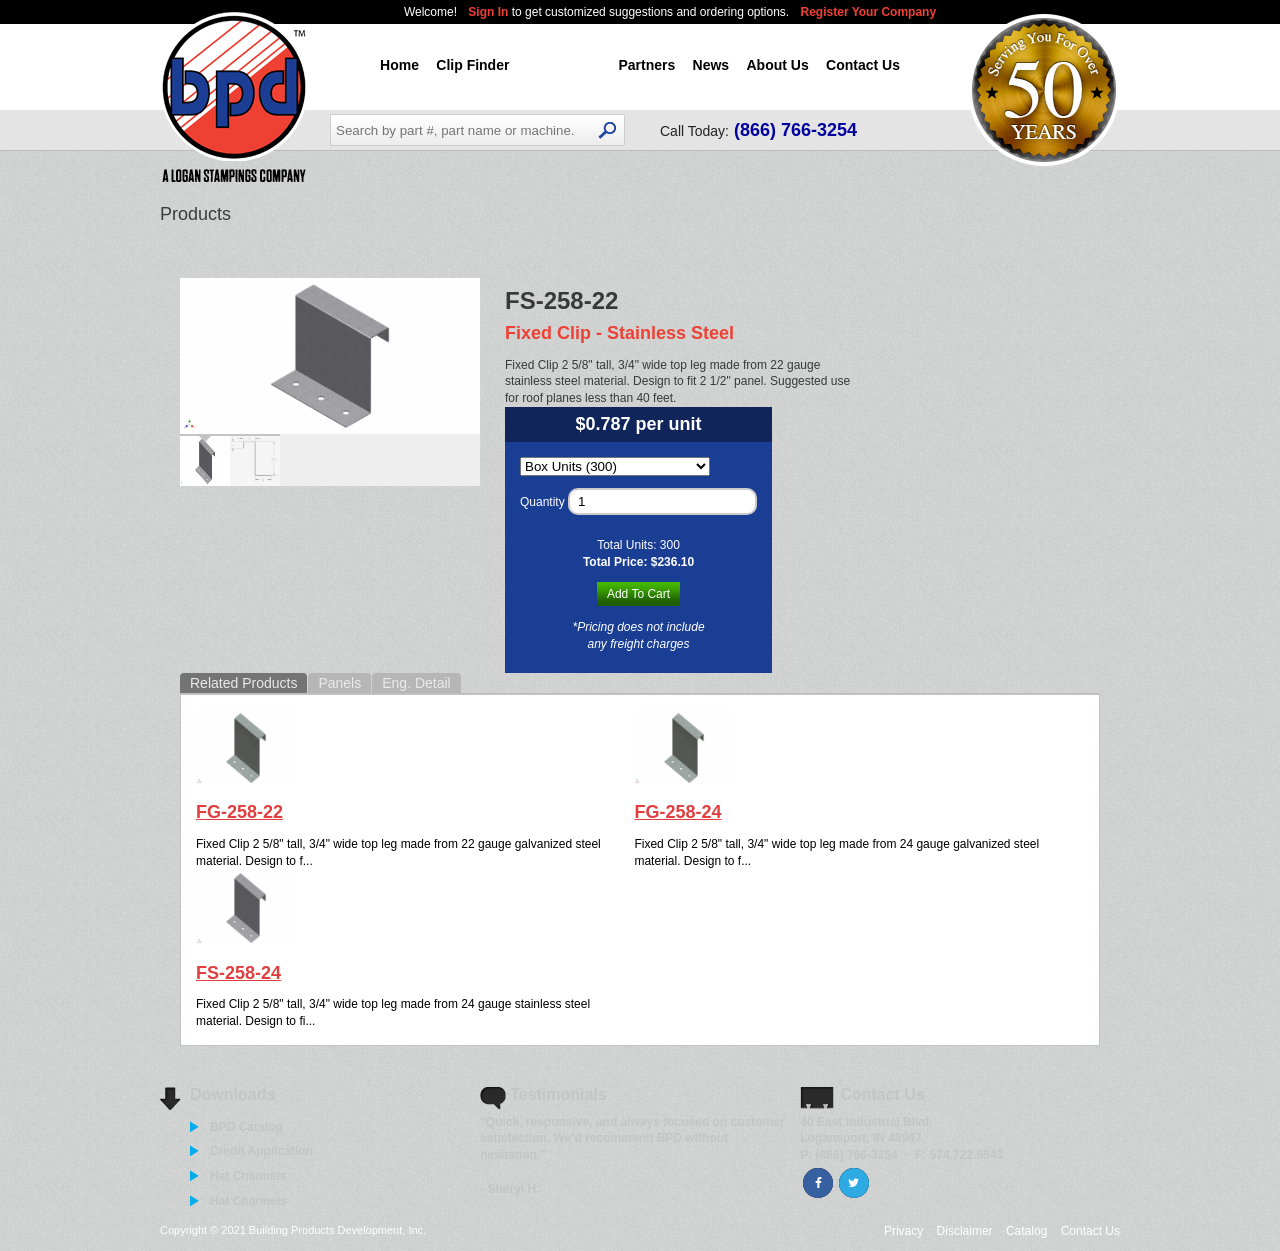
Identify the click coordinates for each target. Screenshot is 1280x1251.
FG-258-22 (239, 812)
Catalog (1026, 1231)
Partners (646, 65)
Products (564, 65)
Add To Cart (638, 594)
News (711, 65)
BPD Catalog (246, 1127)
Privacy (903, 1231)
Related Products (243, 683)
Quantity (542, 502)
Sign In (489, 12)
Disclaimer (965, 1231)
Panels (339, 683)
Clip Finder (472, 65)
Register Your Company (869, 12)
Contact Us (863, 65)
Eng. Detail (416, 683)
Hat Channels (248, 1176)
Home (399, 65)
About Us (777, 65)
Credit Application (261, 1151)
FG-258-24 (677, 812)
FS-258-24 (238, 973)
